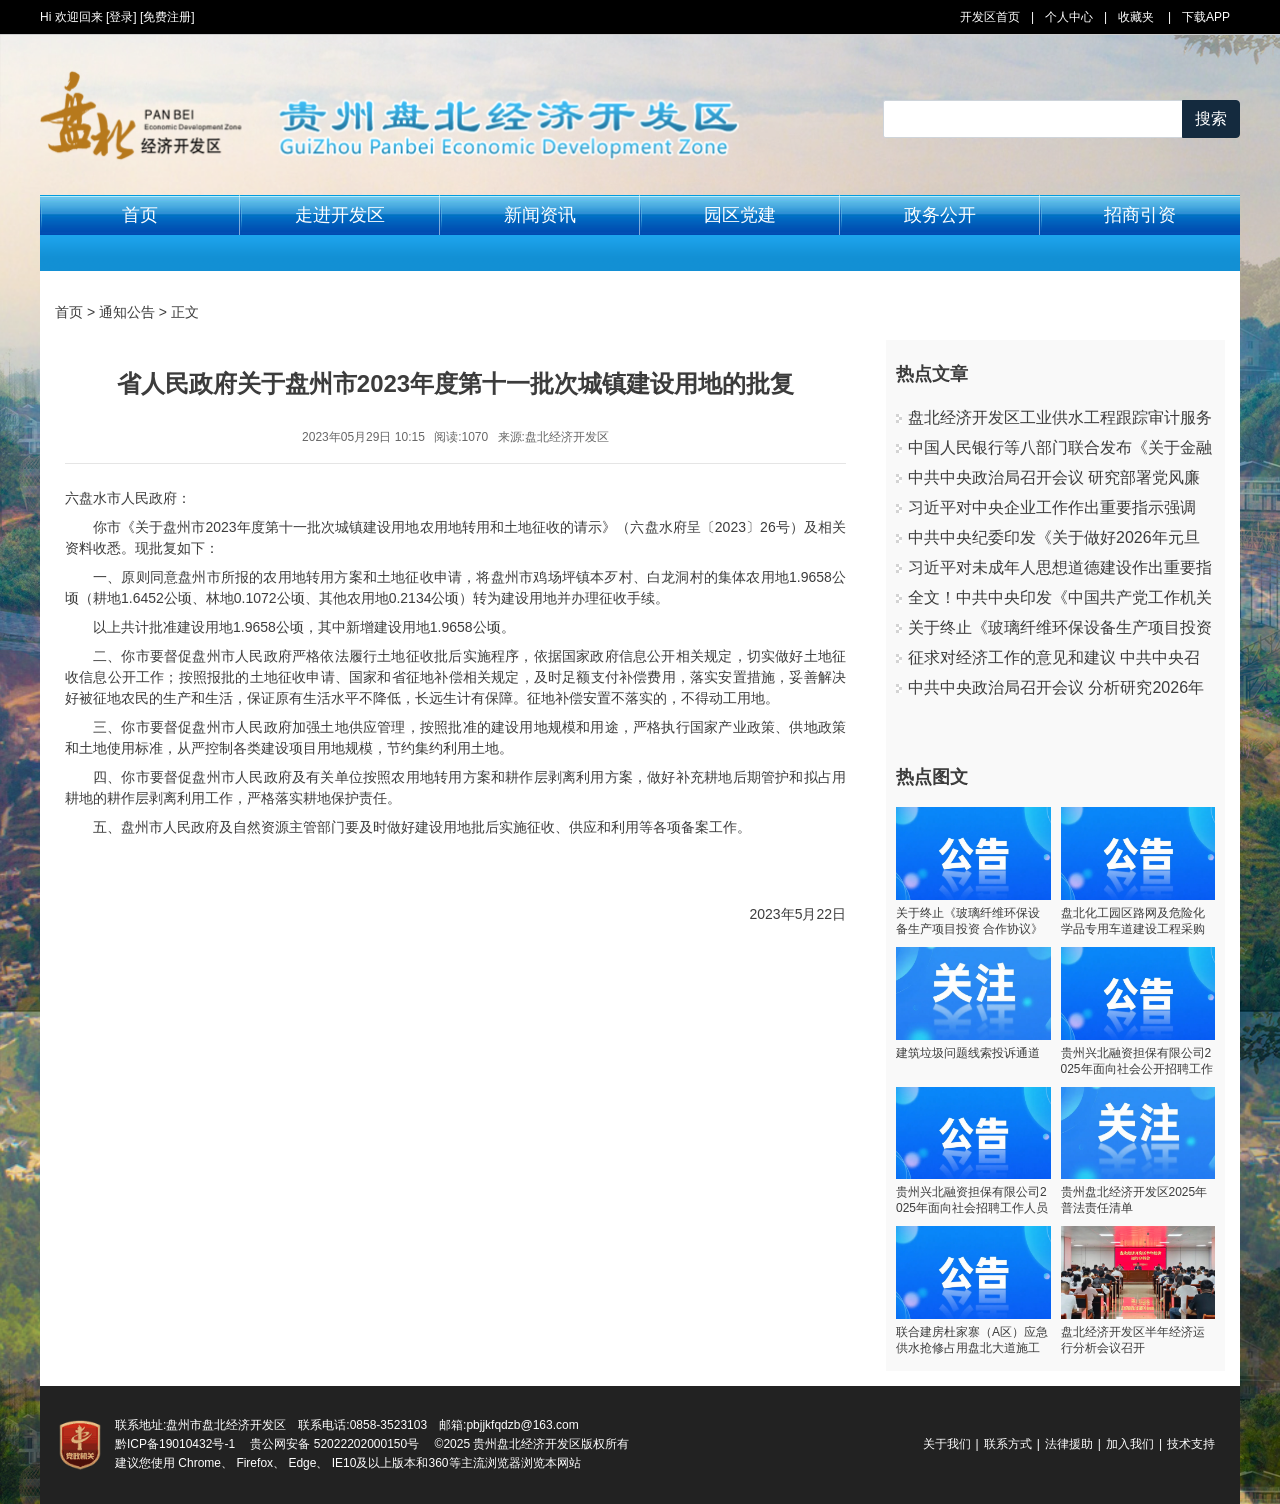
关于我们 (947, 1444)
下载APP (1206, 17)
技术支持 (1191, 1444)
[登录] (121, 17)
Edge (302, 1463)
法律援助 (1069, 1444)
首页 (140, 215)
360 (438, 1463)
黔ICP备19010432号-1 (175, 1444)
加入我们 (1130, 1444)
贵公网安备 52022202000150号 (334, 1444)
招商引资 (1140, 215)
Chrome (199, 1463)
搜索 (1211, 118)
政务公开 (940, 215)
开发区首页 (990, 17)
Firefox (254, 1463)
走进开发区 (340, 215)
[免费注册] (167, 17)
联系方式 (1008, 1444)
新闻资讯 (540, 215)
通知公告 (127, 312)
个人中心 (1069, 17)
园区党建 (740, 215)
